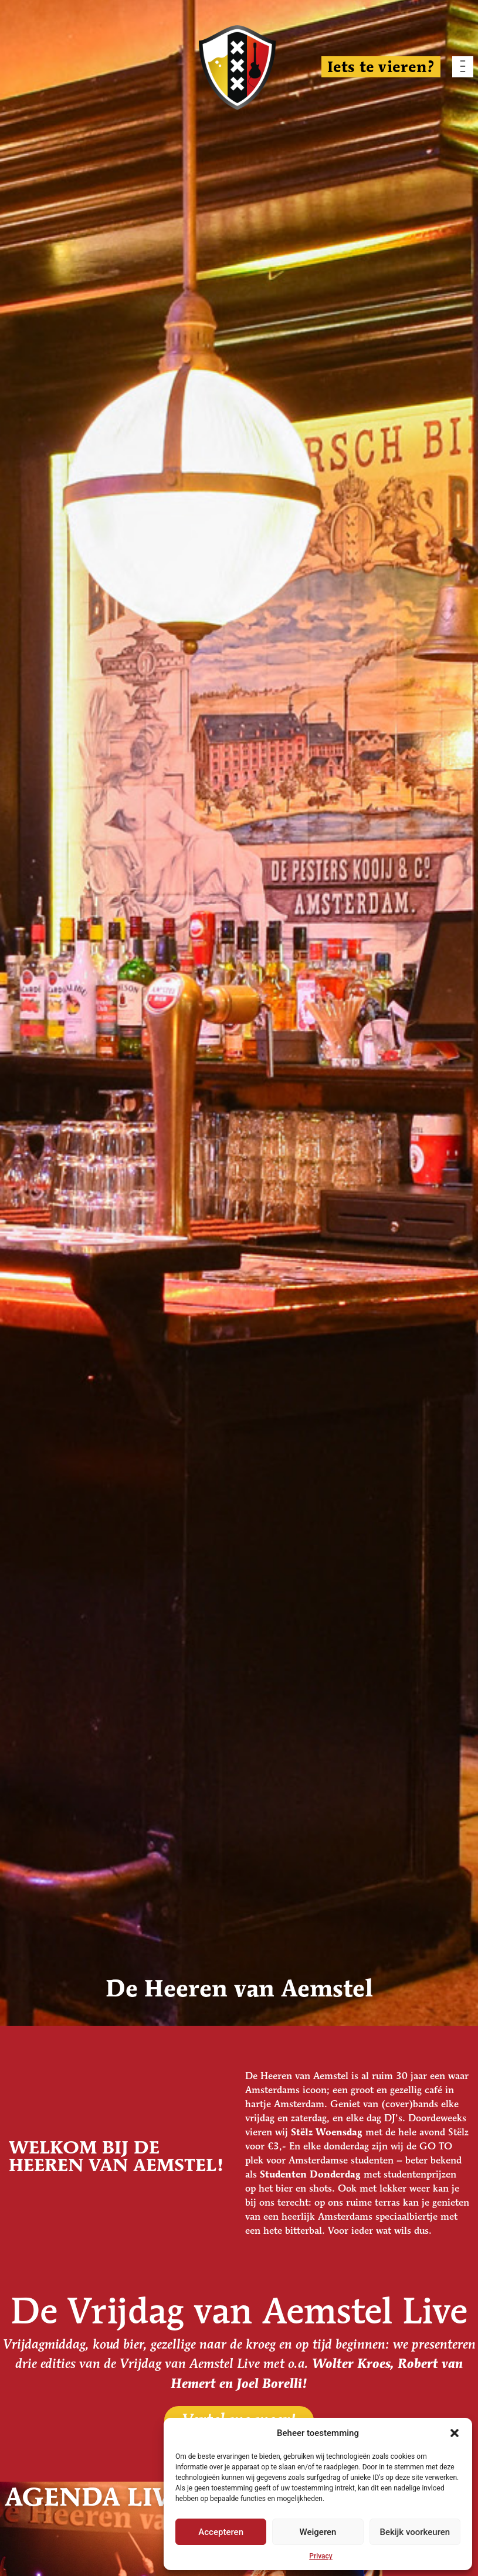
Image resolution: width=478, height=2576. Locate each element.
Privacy (320, 2556)
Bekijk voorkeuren (414, 2532)
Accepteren (220, 2532)
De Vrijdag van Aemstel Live (239, 2314)
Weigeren (318, 2532)
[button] (454, 2433)
